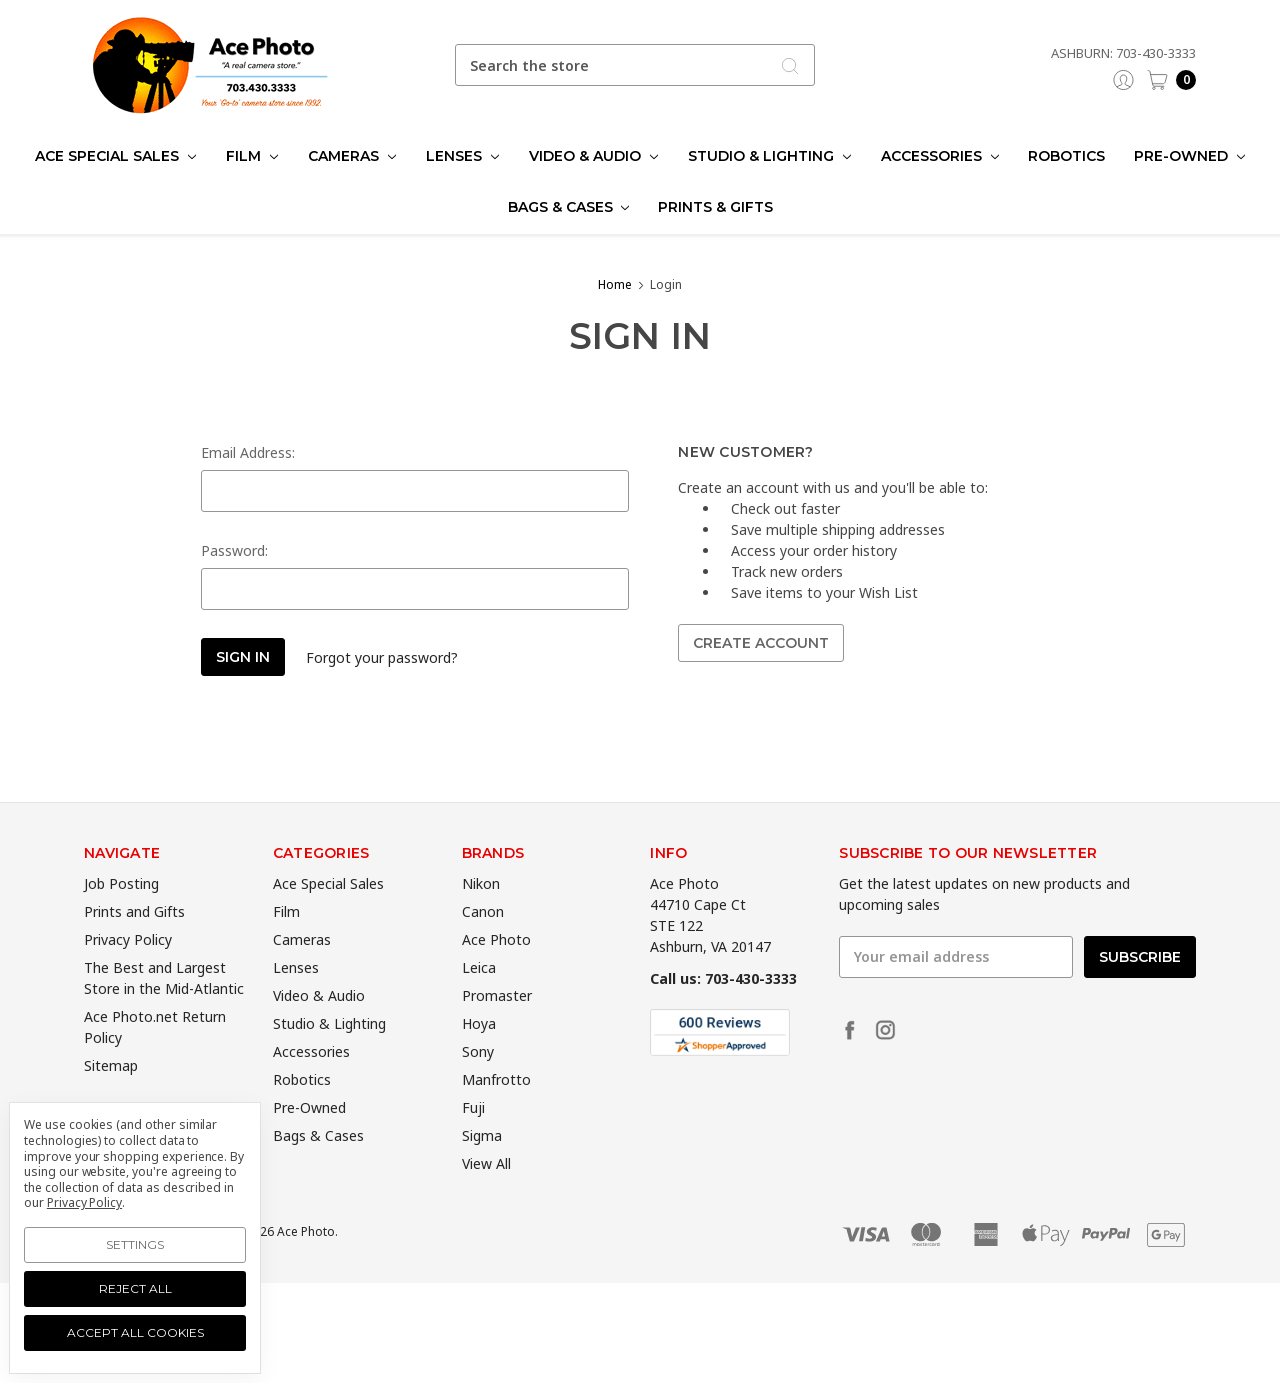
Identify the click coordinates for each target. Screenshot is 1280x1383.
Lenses (462, 156)
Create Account (761, 643)
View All (486, 1196)
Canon (483, 944)
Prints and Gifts (134, 944)
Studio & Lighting (769, 156)
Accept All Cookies (135, 1332)
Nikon (481, 916)
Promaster (497, 1028)
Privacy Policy (128, 972)
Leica (479, 1000)
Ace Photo (496, 972)
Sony (478, 1084)
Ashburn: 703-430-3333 (1123, 53)
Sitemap (111, 1098)
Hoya (479, 1056)
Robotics (1066, 156)
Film (252, 156)
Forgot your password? (382, 657)
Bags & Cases (569, 207)
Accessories (940, 156)
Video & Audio (593, 156)
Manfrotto (496, 1112)
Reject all (135, 1288)
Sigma (482, 1168)
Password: (234, 550)
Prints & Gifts (715, 207)
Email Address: (248, 452)
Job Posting (121, 916)
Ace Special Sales (115, 156)
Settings (135, 1244)
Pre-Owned (1189, 156)
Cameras (352, 156)
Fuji (473, 1140)
